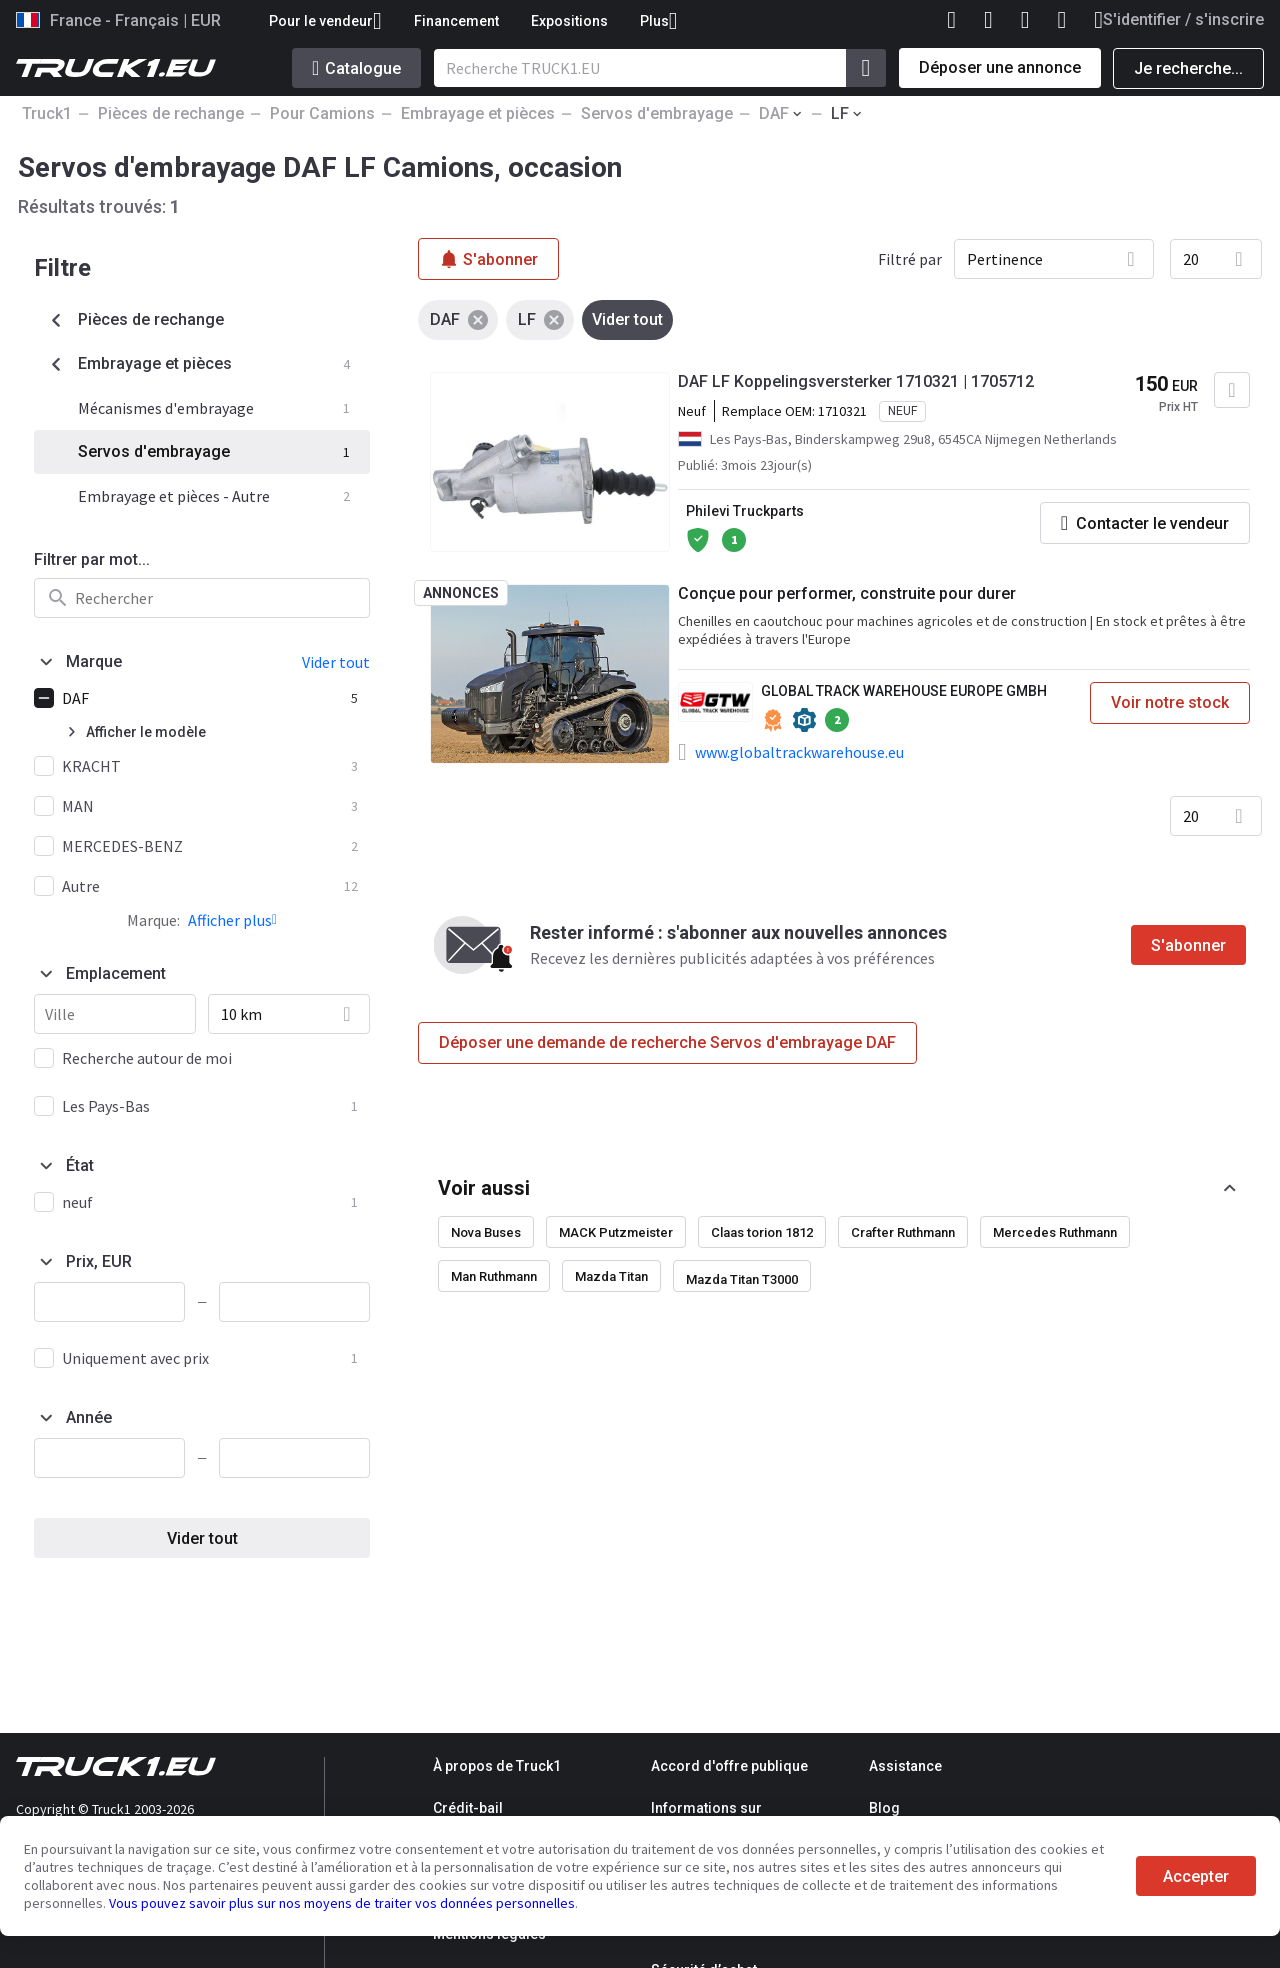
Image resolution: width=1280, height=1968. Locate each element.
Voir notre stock (1170, 702)
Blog (884, 1808)
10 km (241, 1014)
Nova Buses (486, 1232)
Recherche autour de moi (147, 1058)
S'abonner (1188, 945)
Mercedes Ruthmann (1055, 1232)
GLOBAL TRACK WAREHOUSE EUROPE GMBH (904, 691)
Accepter (1196, 1876)
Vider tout (202, 1538)
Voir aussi (484, 1188)
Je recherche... (1188, 68)
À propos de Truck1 (497, 1766)
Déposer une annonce (1000, 67)
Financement (456, 21)
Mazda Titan (611, 1276)
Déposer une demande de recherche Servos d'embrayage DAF (667, 1042)
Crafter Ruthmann (903, 1232)
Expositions (569, 21)
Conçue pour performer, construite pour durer (847, 593)
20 (1191, 259)
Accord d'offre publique (729, 1766)
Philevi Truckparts (745, 511)
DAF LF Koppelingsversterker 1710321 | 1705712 (856, 381)
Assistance (905, 1766)
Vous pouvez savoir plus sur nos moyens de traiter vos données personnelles (342, 1903)
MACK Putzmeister (616, 1232)
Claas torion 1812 (762, 1232)
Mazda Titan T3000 (742, 1279)
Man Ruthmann (494, 1276)
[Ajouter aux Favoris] (1232, 390)
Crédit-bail (468, 1808)
